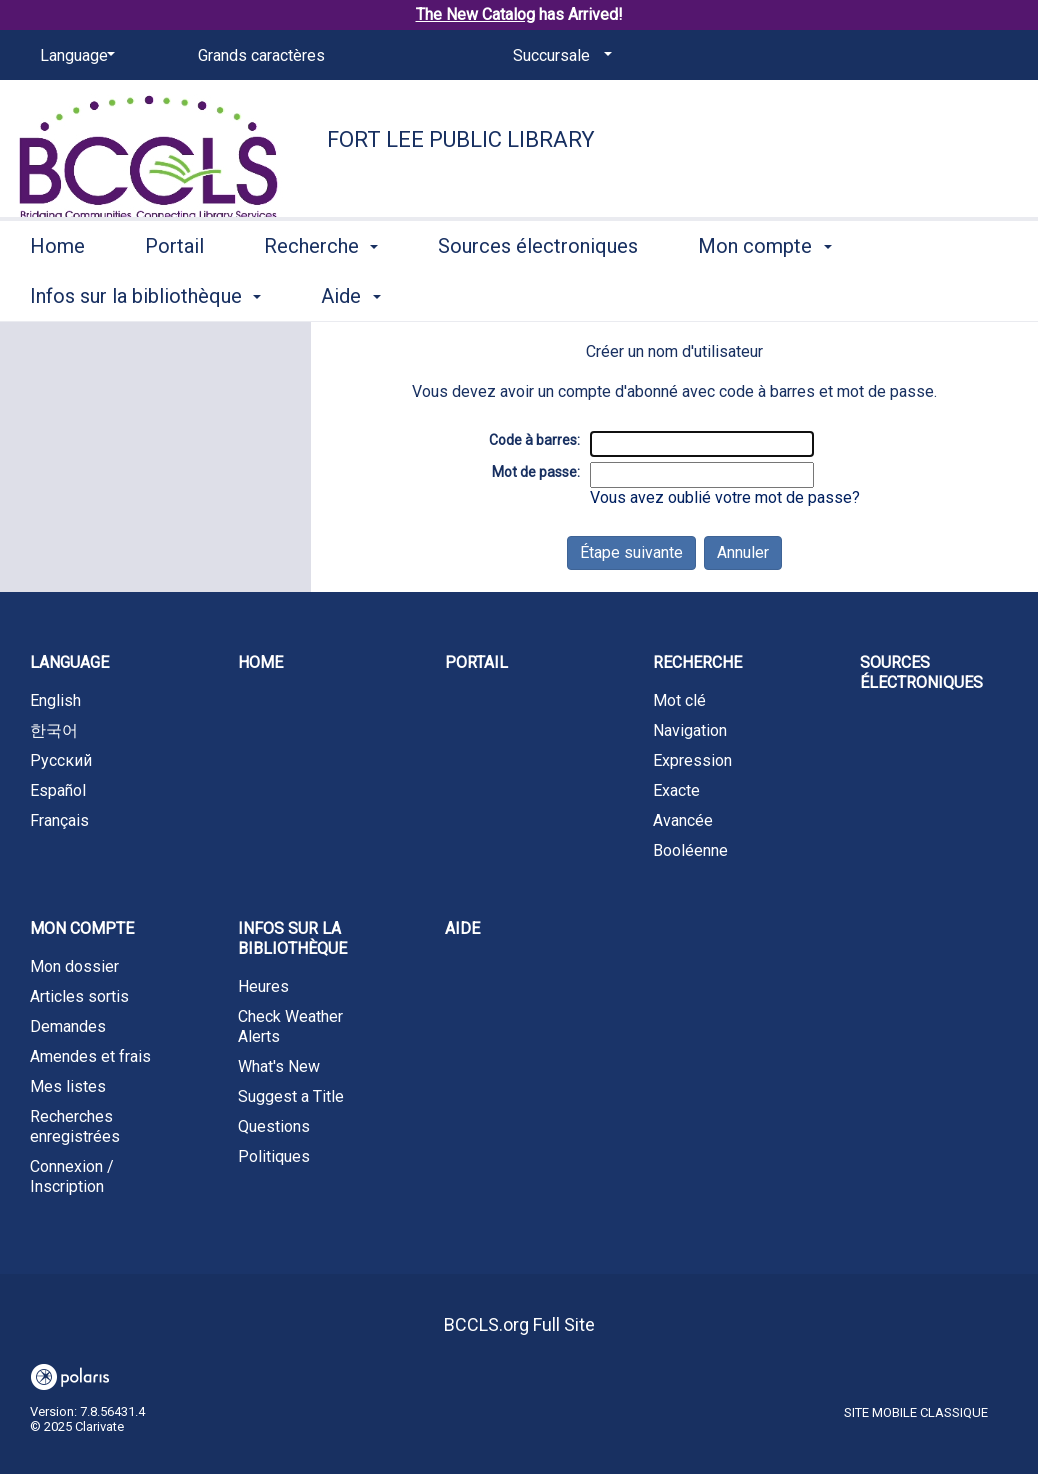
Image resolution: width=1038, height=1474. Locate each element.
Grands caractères (261, 55)
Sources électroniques (538, 293)
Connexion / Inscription (72, 1176)
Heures (263, 986)
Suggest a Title (291, 1096)
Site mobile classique (916, 1412)
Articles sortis (79, 996)
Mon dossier (74, 966)
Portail (174, 293)
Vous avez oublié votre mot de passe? (725, 497)
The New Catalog (475, 14)
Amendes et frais (90, 1056)
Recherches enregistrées (75, 1126)
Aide (462, 928)
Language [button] (69, 662)
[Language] (74, 56)
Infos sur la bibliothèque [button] (292, 938)
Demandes (68, 1026)
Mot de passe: (536, 472)
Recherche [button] (321, 293)
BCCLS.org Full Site (519, 1324)
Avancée (683, 820)
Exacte (676, 790)
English (55, 700)
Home (57, 293)
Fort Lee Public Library (461, 139)
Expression (692, 760)
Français (59, 820)
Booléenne (690, 850)
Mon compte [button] (764, 293)
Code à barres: (534, 440)
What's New (279, 1066)
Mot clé (679, 700)
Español (58, 790)
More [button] (931, 296)
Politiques (274, 1156)
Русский (61, 760)
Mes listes (68, 1086)
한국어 (54, 730)
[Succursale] (559, 56)
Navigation (690, 730)
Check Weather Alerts (290, 1026)
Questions (274, 1126)
